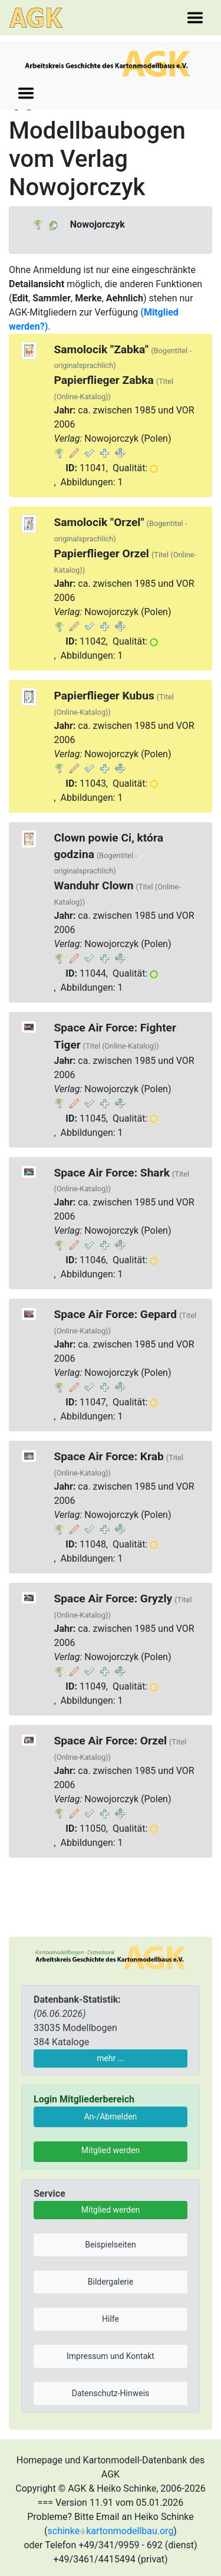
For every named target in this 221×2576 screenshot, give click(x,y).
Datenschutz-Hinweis (111, 2393)
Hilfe (110, 2319)
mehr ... (110, 2058)
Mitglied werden (110, 2150)
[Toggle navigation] (195, 17)
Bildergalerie (110, 2281)
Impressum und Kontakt (110, 2356)
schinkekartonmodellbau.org (111, 2530)
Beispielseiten (110, 2244)
